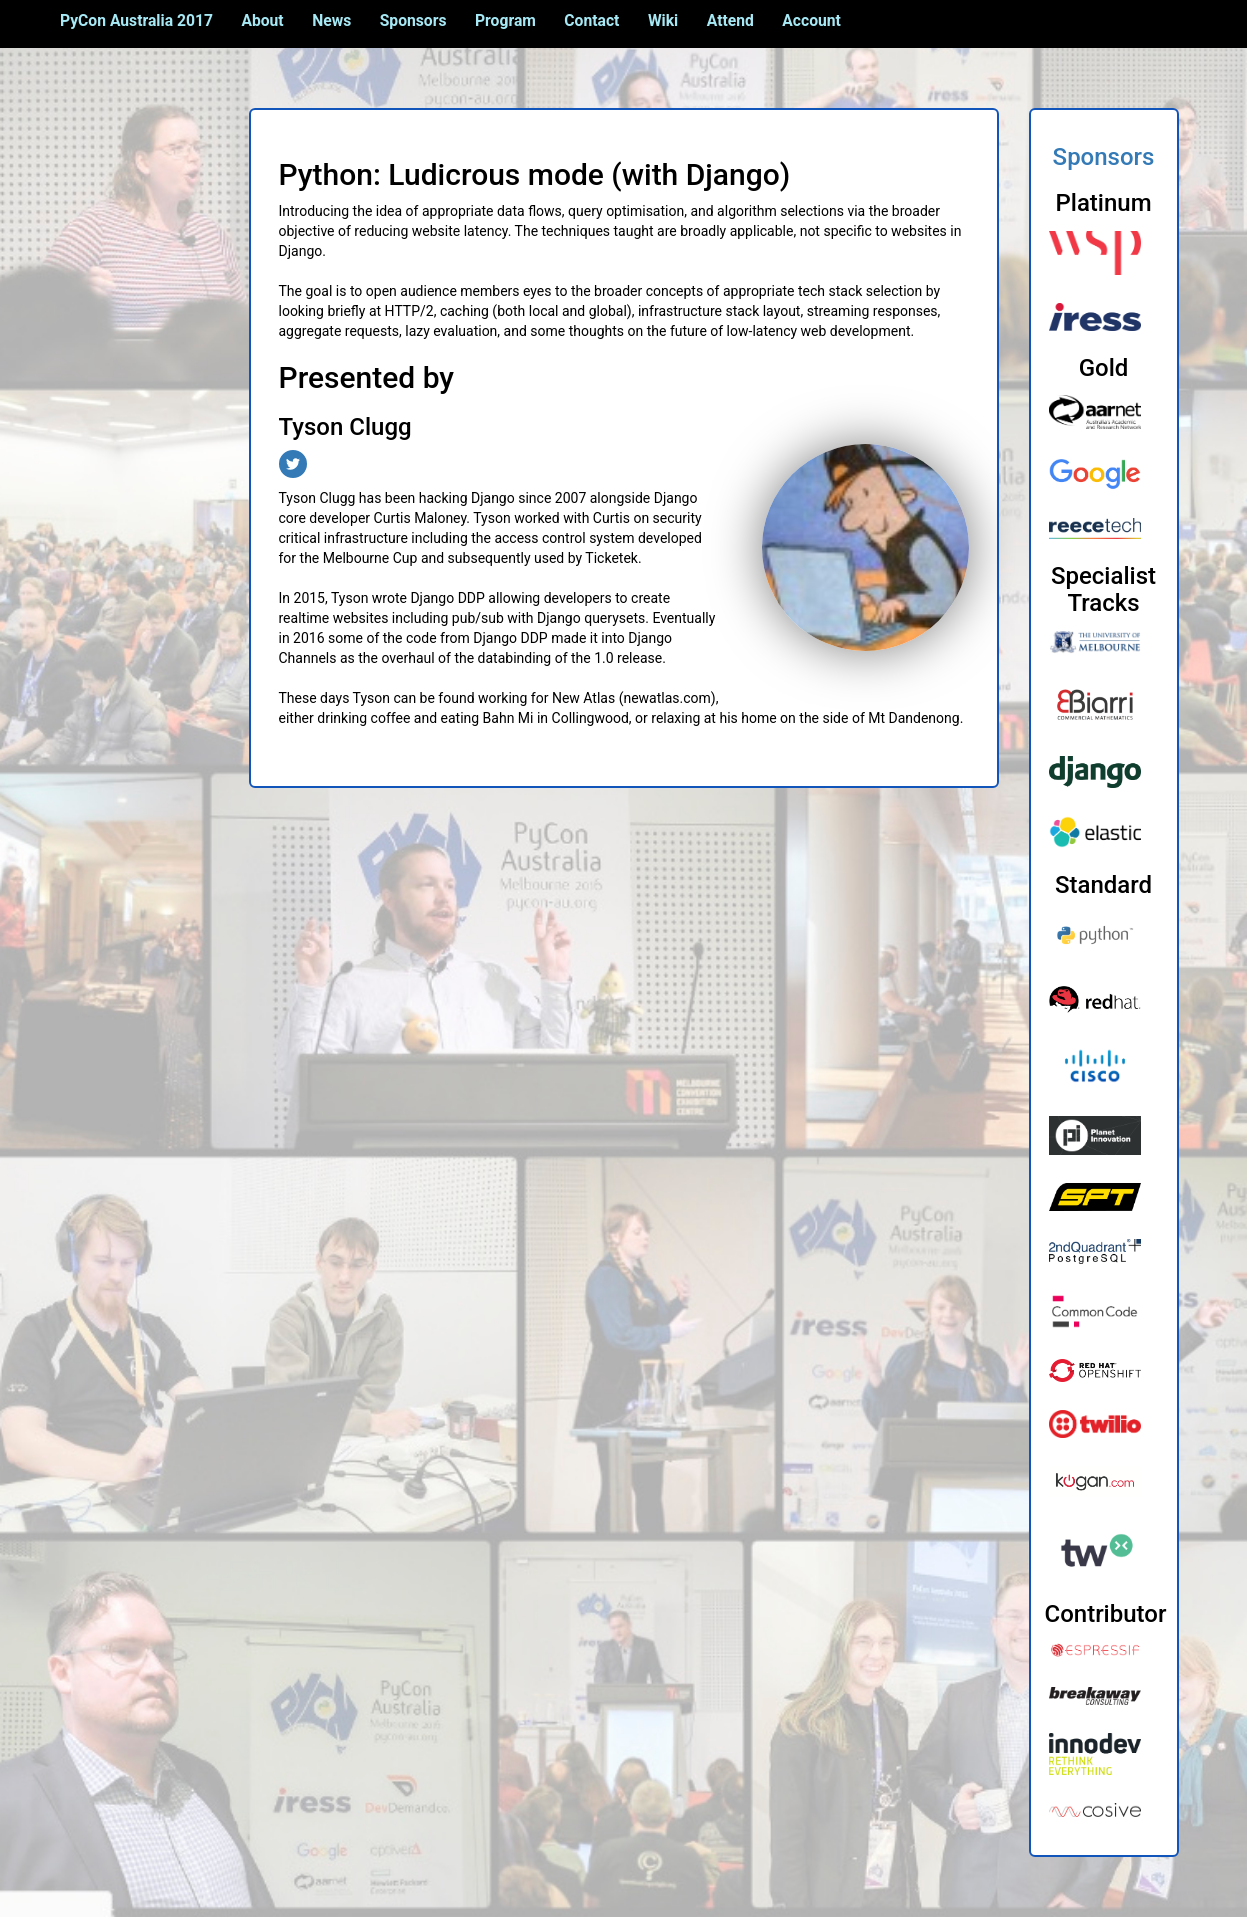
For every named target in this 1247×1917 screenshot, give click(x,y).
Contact (591, 20)
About (262, 20)
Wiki (663, 20)
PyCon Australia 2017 (136, 20)
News (331, 20)
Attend (730, 20)
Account (811, 20)
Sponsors (413, 20)
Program (505, 20)
